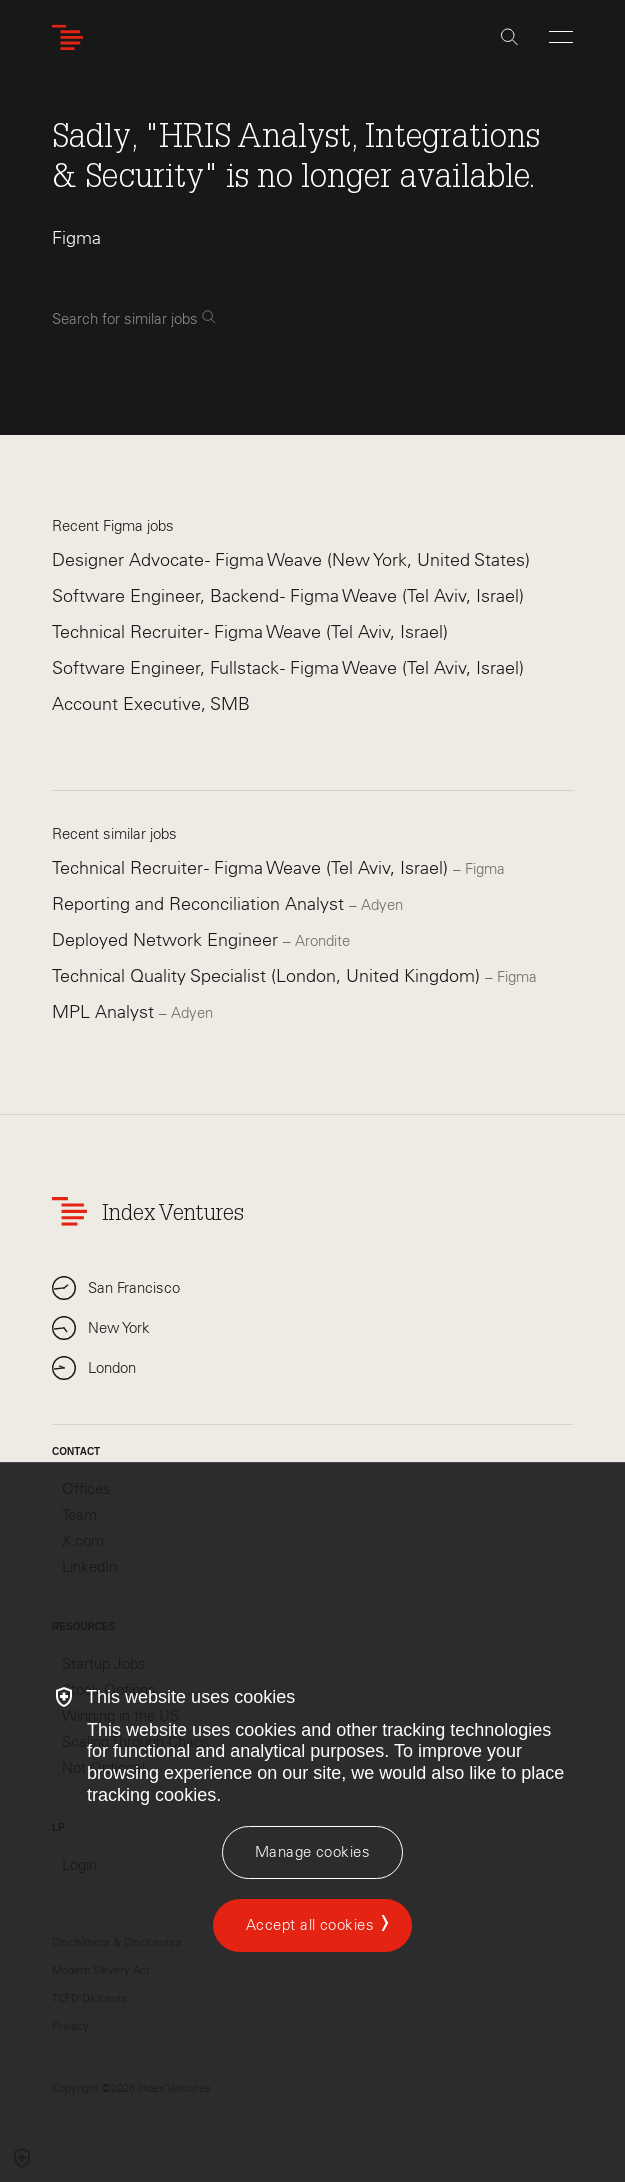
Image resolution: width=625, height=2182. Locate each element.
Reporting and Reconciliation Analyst (200, 904)
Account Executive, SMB (151, 704)
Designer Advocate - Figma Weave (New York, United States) (291, 560)
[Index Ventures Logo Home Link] (72, 37)
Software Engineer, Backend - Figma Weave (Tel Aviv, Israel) (288, 596)
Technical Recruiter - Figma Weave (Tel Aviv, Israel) (250, 632)
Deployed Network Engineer (167, 940)
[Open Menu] (561, 37)
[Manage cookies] (312, 1852)
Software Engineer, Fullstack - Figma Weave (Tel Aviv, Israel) (288, 668)
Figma (76, 238)
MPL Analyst (105, 1012)
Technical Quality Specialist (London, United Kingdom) (268, 976)
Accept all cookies (310, 1925)
